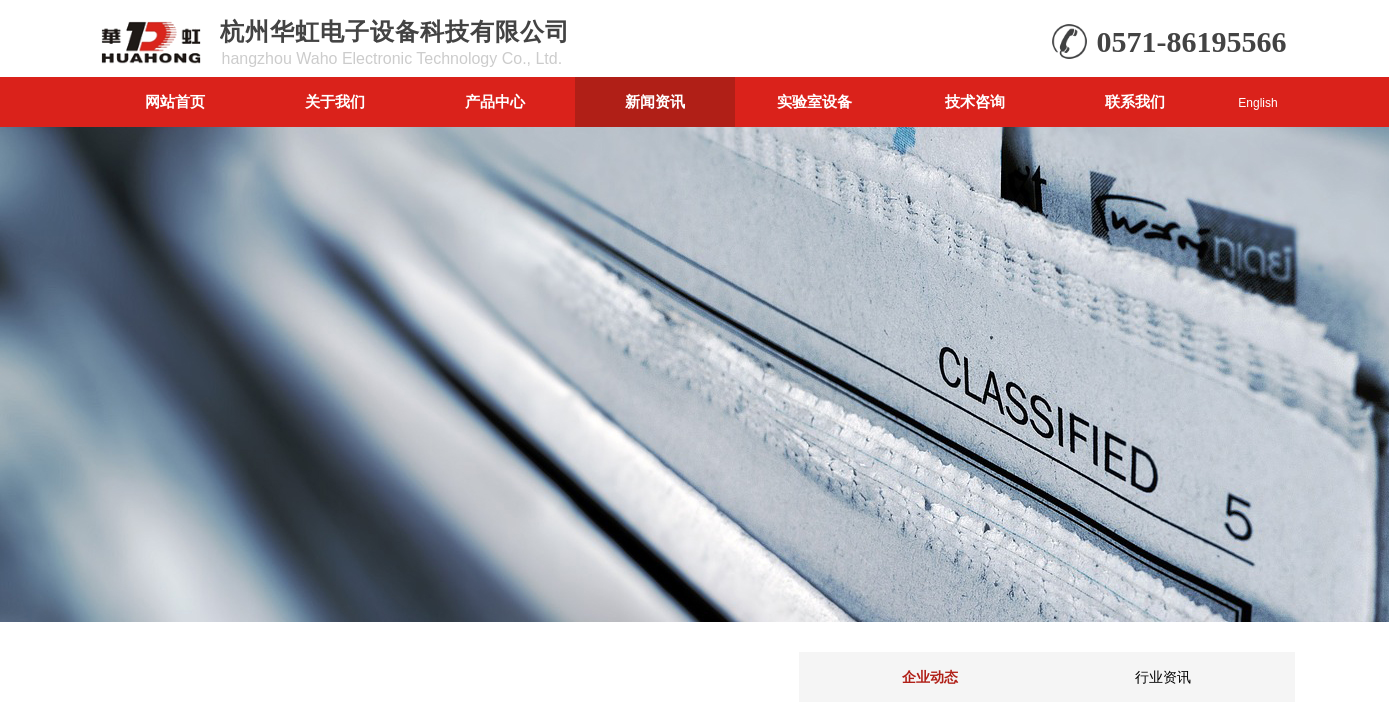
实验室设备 (814, 101)
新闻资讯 (655, 101)
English (1257, 103)
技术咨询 (975, 101)
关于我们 (335, 101)
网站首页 (175, 101)
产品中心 (495, 101)
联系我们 (1135, 101)
